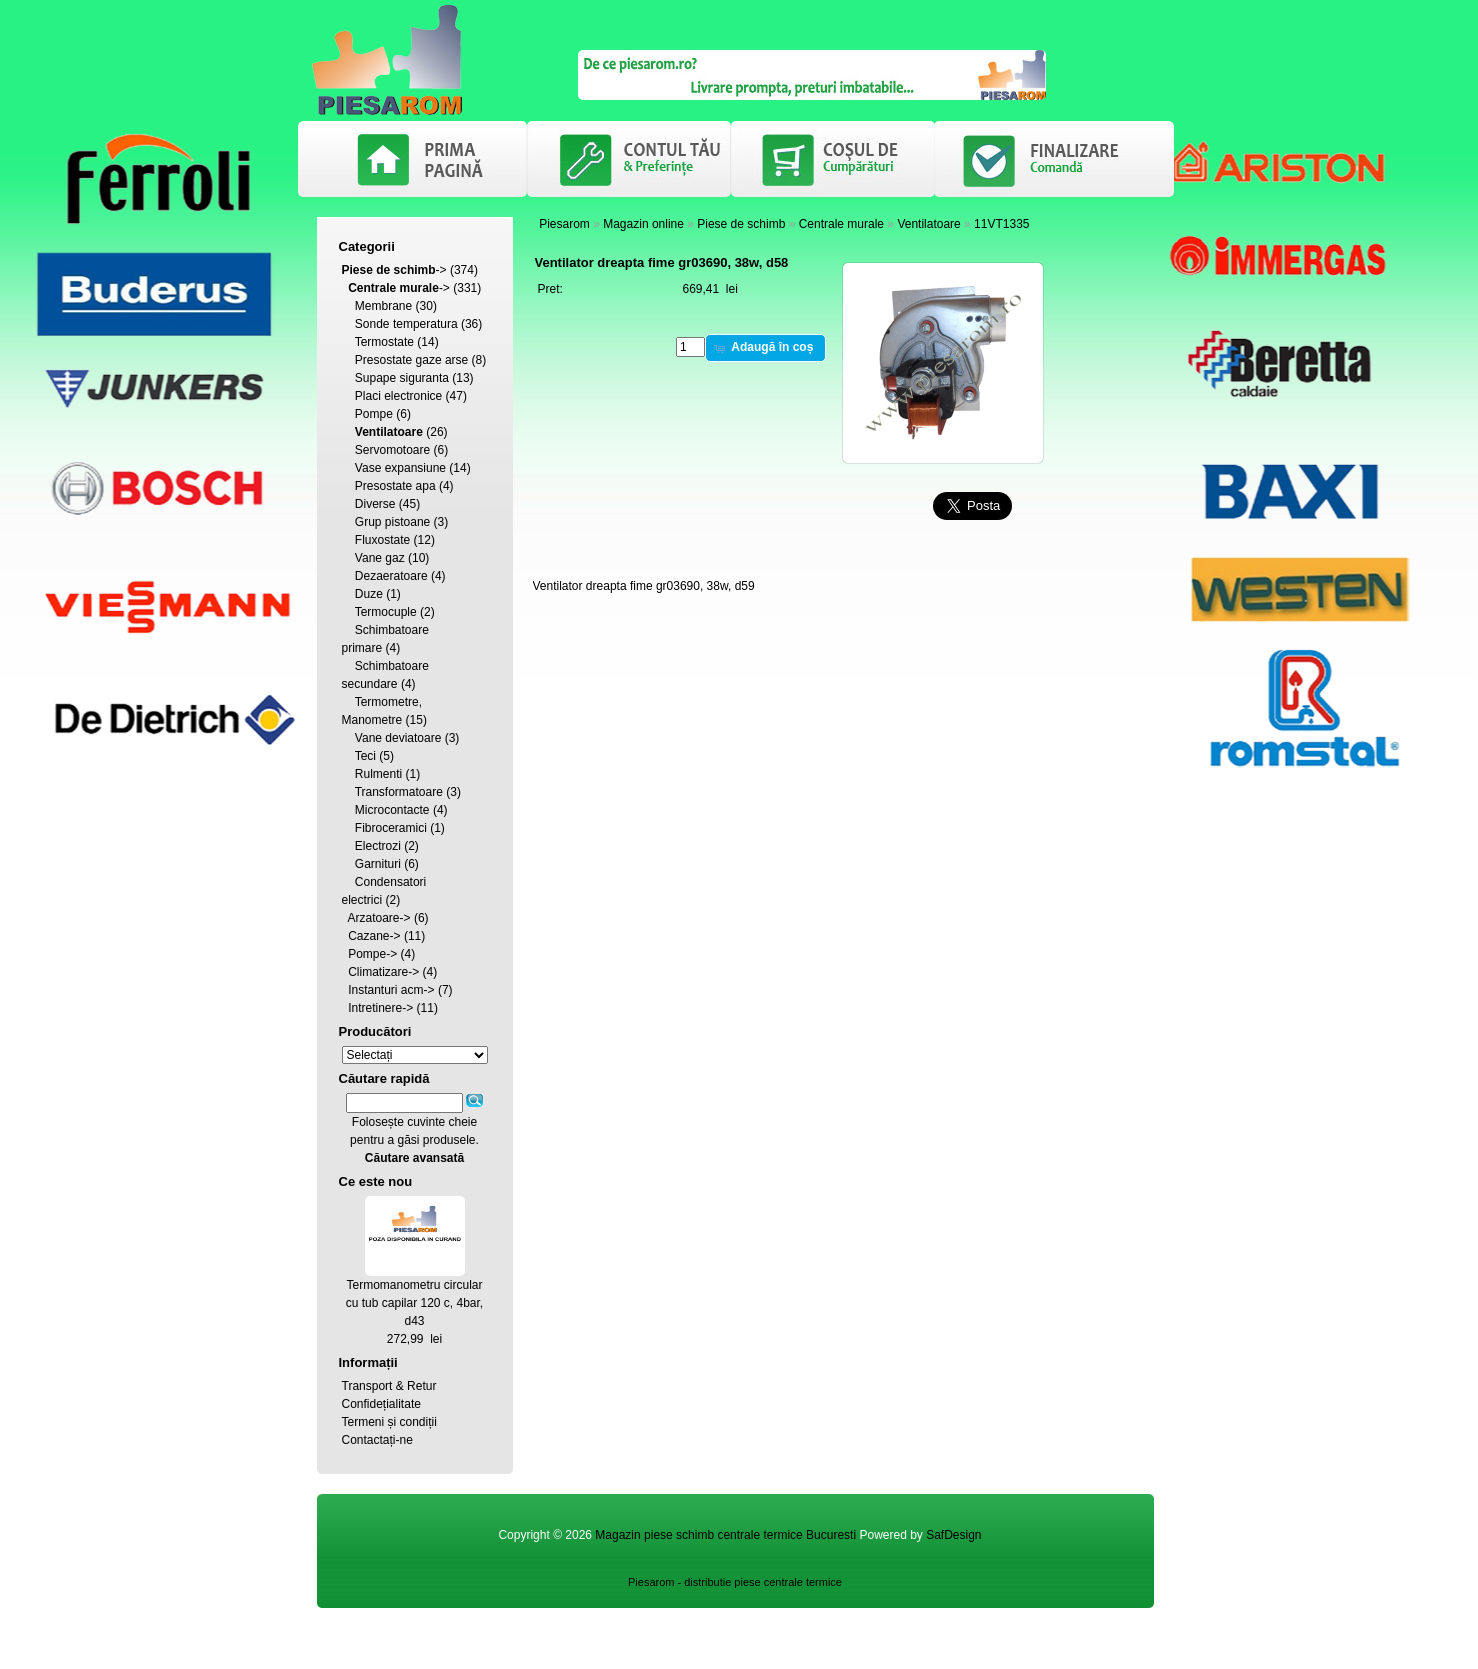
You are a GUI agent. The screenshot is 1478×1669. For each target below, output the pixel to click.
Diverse (375, 504)
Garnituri (378, 864)
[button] (765, 348)
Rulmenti (378, 774)
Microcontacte (392, 810)
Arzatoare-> (379, 918)
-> (394, 270)
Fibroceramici (391, 828)
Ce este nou (376, 1181)
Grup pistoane (392, 522)
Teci (365, 756)
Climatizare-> (383, 972)
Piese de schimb (741, 224)
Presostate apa (395, 486)
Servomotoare (392, 450)
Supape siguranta (402, 378)
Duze (369, 594)
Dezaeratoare (391, 576)
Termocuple (386, 612)
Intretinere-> (380, 1008)
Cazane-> (374, 936)
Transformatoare (399, 792)
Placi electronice (398, 396)
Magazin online (643, 224)
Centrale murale (841, 224)
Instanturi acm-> (391, 990)
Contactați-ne (377, 1440)
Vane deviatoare (398, 738)
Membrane (383, 306)
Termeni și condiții (389, 1422)
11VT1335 (1001, 224)
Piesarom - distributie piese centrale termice (735, 1582)
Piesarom (564, 224)
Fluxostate (382, 540)
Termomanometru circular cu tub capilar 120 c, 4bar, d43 (414, 1303)
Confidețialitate (381, 1404)
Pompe (374, 414)
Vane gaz (380, 558)
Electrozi (378, 846)
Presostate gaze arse (411, 360)
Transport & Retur (389, 1386)
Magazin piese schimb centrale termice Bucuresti (725, 1535)
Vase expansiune (400, 468)
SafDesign (953, 1535)
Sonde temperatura (406, 324)
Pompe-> (372, 954)
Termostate (384, 342)
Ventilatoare (928, 224)
